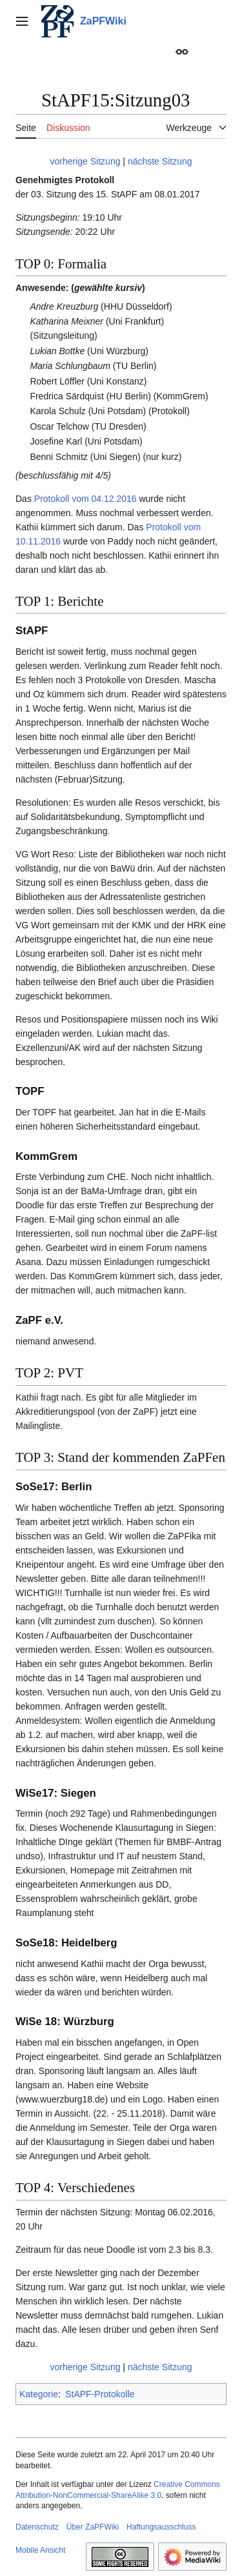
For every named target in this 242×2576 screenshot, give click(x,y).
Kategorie (38, 2394)
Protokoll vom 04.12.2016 (85, 499)
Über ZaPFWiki (92, 2526)
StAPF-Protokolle (99, 2394)
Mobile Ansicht (40, 2550)
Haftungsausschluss (161, 2526)
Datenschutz (37, 2526)
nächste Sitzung (160, 161)
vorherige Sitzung (85, 161)
